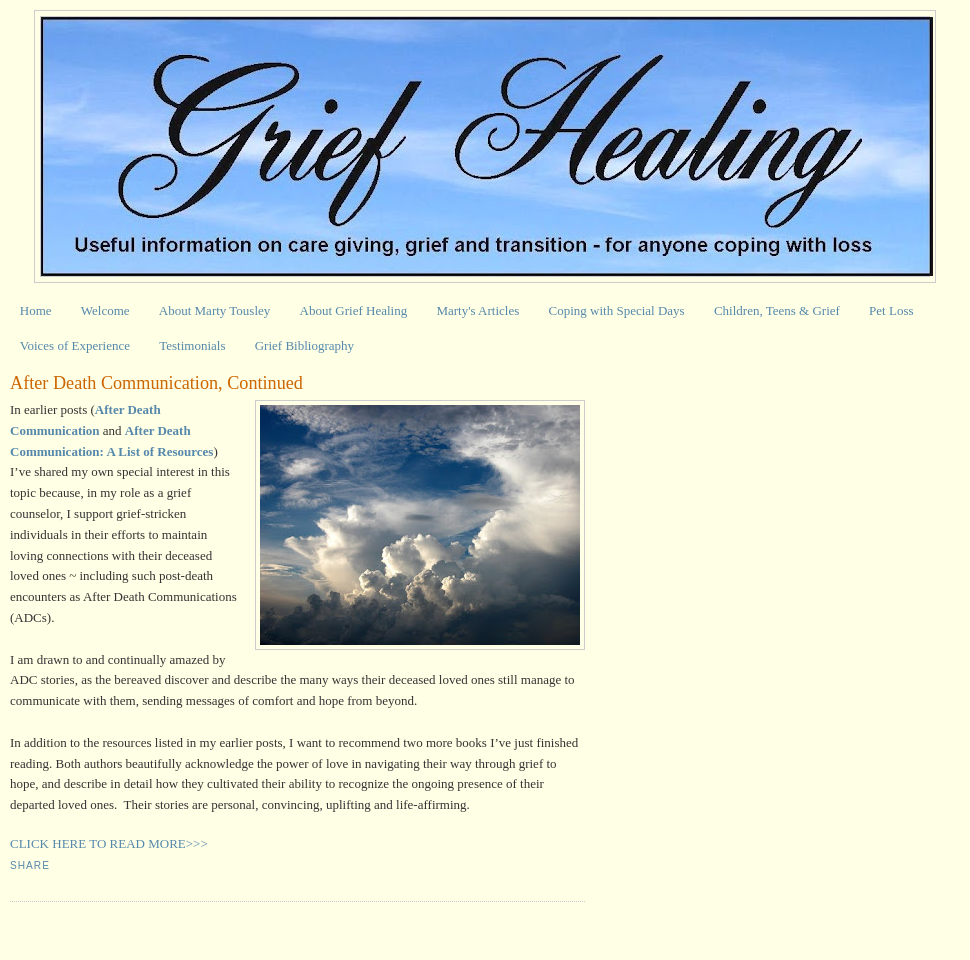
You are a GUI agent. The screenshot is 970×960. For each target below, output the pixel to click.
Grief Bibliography (304, 345)
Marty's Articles (477, 310)
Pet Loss (891, 310)
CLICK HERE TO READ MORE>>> (109, 843)
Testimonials (192, 345)
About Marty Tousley (215, 310)
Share (30, 865)
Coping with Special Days (617, 310)
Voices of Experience (75, 345)
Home (36, 310)
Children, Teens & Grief (777, 310)
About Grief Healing (354, 310)
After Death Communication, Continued (156, 383)
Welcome (105, 310)
